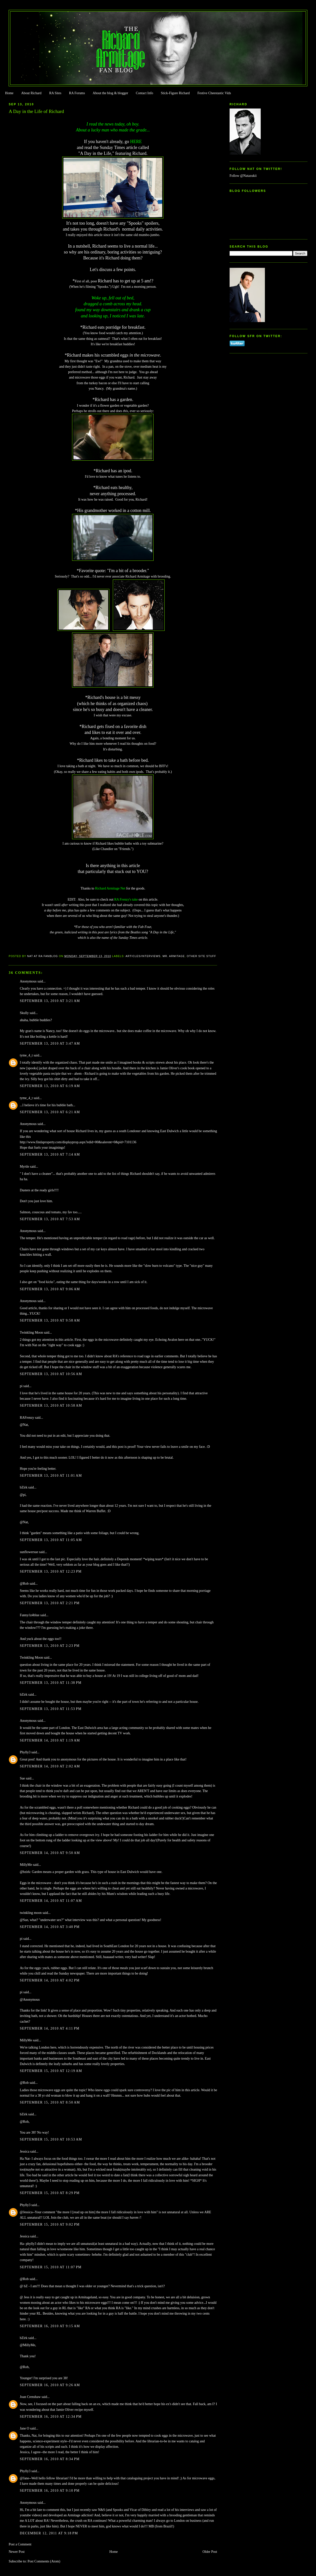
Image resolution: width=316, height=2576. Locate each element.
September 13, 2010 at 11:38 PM (50, 1683)
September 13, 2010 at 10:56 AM (51, 1374)
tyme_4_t (26, 1055)
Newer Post (17, 2552)
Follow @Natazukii (243, 176)
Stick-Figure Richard (175, 93)
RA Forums (77, 93)
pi (21, 1386)
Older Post (209, 2552)
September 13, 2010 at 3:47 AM (50, 1043)
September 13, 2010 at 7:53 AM (50, 1219)
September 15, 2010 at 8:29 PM (49, 2193)
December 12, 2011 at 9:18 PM (49, 2533)
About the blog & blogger (110, 93)
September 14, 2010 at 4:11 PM (49, 2028)
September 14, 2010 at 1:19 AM (50, 1740)
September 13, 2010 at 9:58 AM (50, 1320)
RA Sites (55, 93)
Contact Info (144, 93)
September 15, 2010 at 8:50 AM (50, 2102)
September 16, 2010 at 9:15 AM (50, 2326)
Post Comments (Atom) (44, 2561)
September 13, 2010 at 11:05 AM (51, 1540)
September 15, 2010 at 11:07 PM (50, 2267)
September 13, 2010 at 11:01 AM (51, 1475)
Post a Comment (20, 2544)
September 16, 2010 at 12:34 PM (51, 2416)
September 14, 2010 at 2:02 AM (50, 1766)
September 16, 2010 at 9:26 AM (50, 2385)
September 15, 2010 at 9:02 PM (49, 2224)
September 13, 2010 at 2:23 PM (49, 1646)
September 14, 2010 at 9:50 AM (50, 1853)
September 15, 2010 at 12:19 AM (51, 2071)
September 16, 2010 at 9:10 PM (49, 2490)
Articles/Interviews (142, 956)
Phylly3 (25, 1752)
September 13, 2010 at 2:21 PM (49, 1603)
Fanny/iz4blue (30, 1615)
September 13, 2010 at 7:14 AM (50, 1154)
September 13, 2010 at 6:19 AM (50, 1086)
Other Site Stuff (201, 956)
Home (9, 93)
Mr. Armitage (173, 956)
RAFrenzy (27, 1417)
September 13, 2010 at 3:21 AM (50, 1001)
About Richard (31, 93)
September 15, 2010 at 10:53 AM (51, 2139)
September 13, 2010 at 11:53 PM (50, 1709)
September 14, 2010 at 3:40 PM (49, 1927)
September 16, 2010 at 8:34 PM (49, 2459)
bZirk (23, 1487)
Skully (24, 1013)
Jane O (24, 2428)
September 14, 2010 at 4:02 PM (49, 1980)
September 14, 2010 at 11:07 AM (51, 1901)
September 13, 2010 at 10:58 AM (51, 1405)
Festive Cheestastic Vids (214, 93)
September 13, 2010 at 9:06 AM (50, 1289)
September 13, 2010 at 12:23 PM (51, 1571)
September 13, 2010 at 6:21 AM (50, 1112)
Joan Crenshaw (30, 2397)
